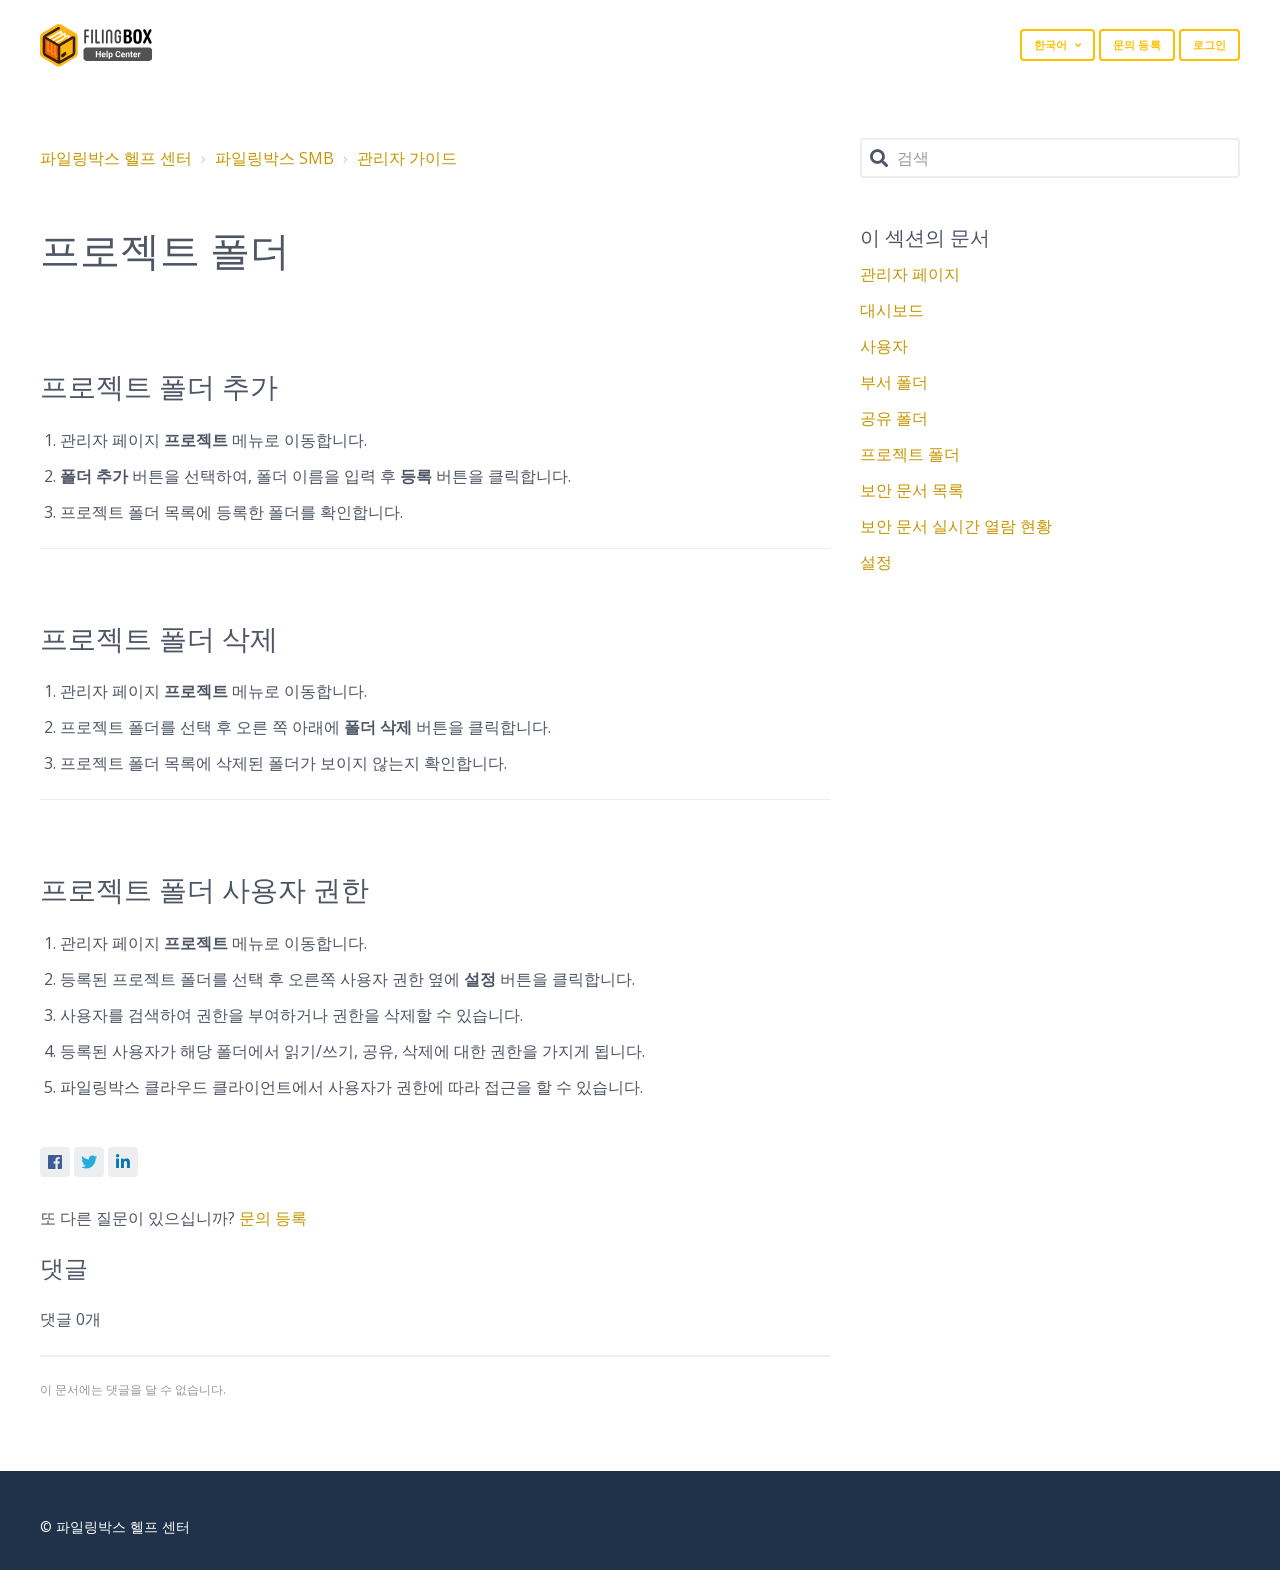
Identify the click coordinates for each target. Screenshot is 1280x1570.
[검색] (1050, 158)
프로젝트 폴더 (910, 454)
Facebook (55, 1162)
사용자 (884, 346)
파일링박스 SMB (274, 158)
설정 (876, 562)
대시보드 (892, 310)
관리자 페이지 (910, 274)
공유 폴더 (894, 418)
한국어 (1052, 44)
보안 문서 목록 (912, 490)
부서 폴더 (894, 382)
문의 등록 (1137, 44)
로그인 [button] (1209, 44)
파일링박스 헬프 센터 (116, 158)
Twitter (89, 1162)
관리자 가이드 (407, 158)
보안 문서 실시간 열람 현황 (956, 526)
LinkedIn (123, 1162)
